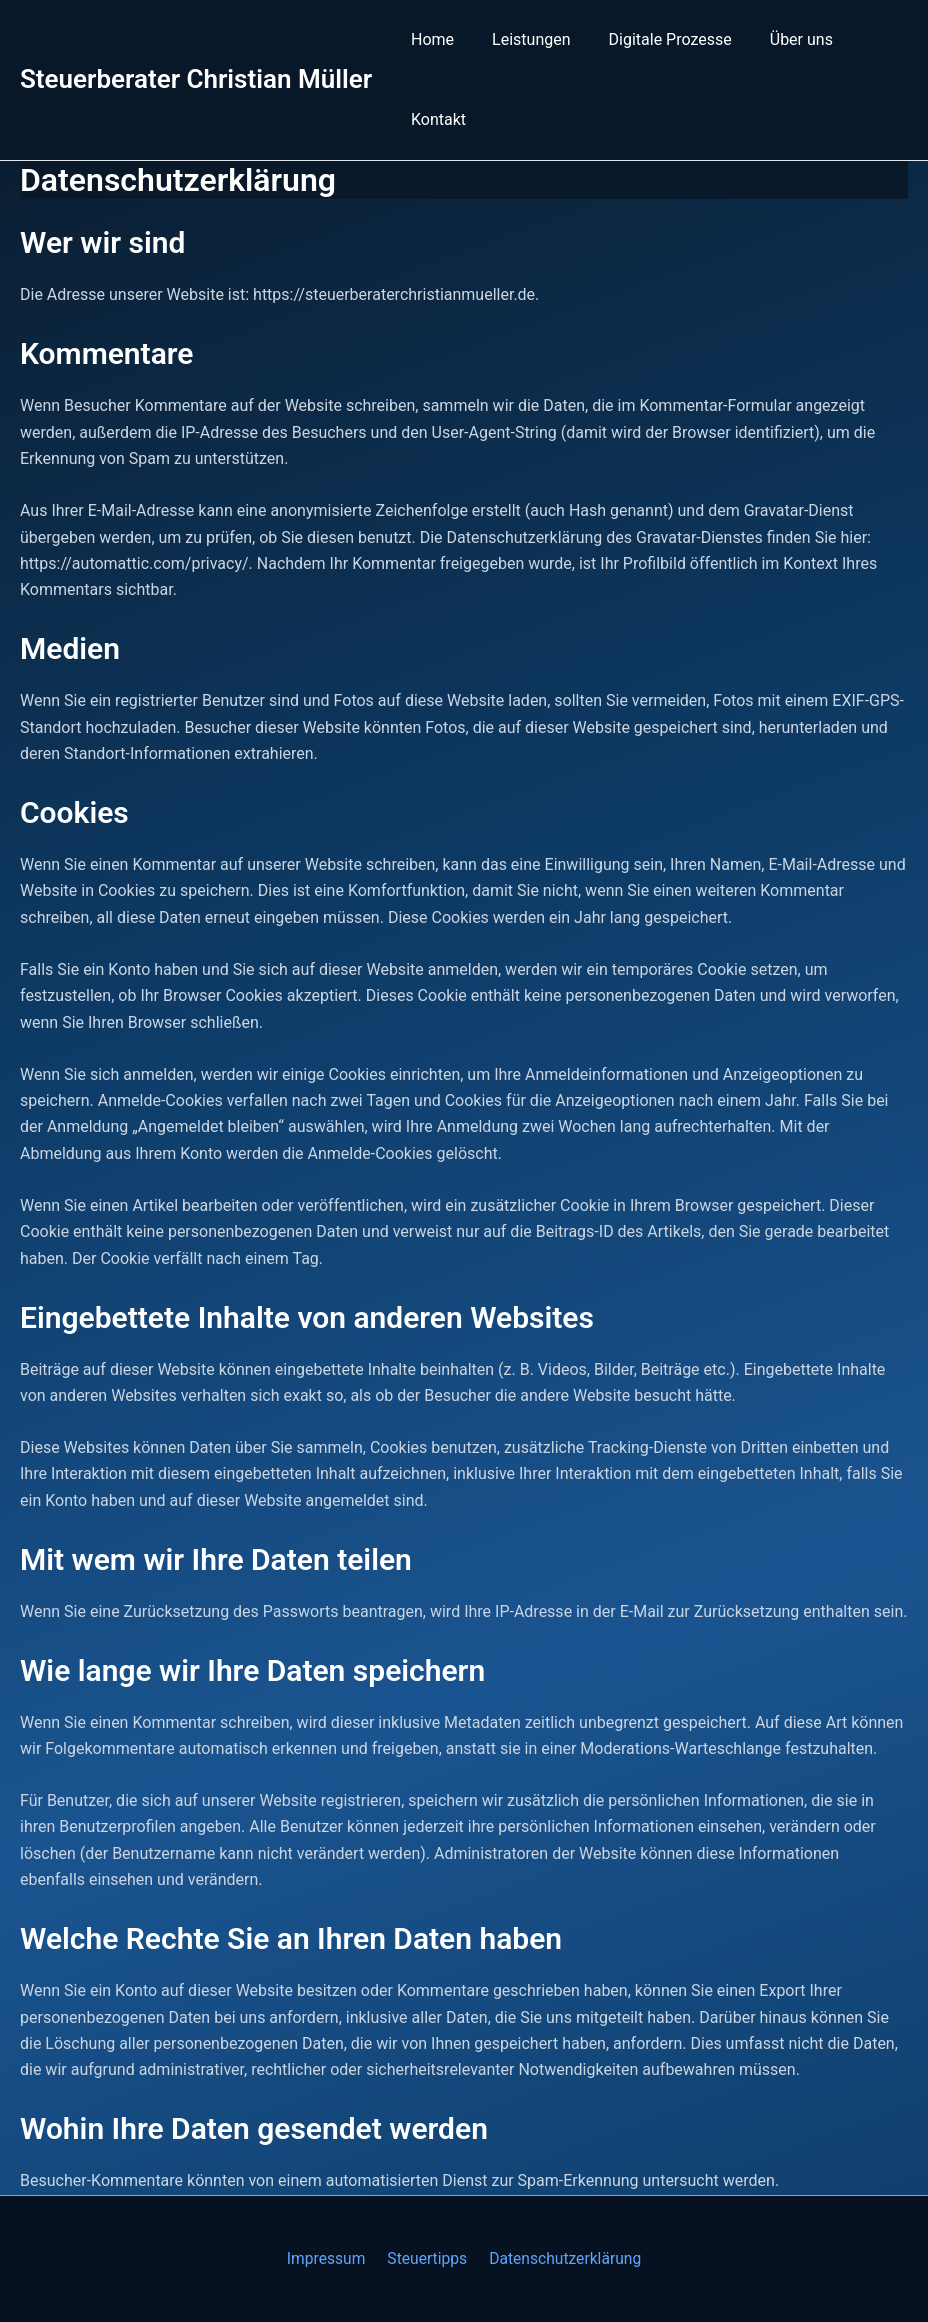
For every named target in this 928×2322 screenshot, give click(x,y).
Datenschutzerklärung (561, 2258)
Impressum (329, 2258)
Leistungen (522, 39)
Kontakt (435, 119)
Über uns (780, 39)
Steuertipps (427, 2258)
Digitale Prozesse (655, 39)
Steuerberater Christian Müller (196, 79)
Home (429, 39)
